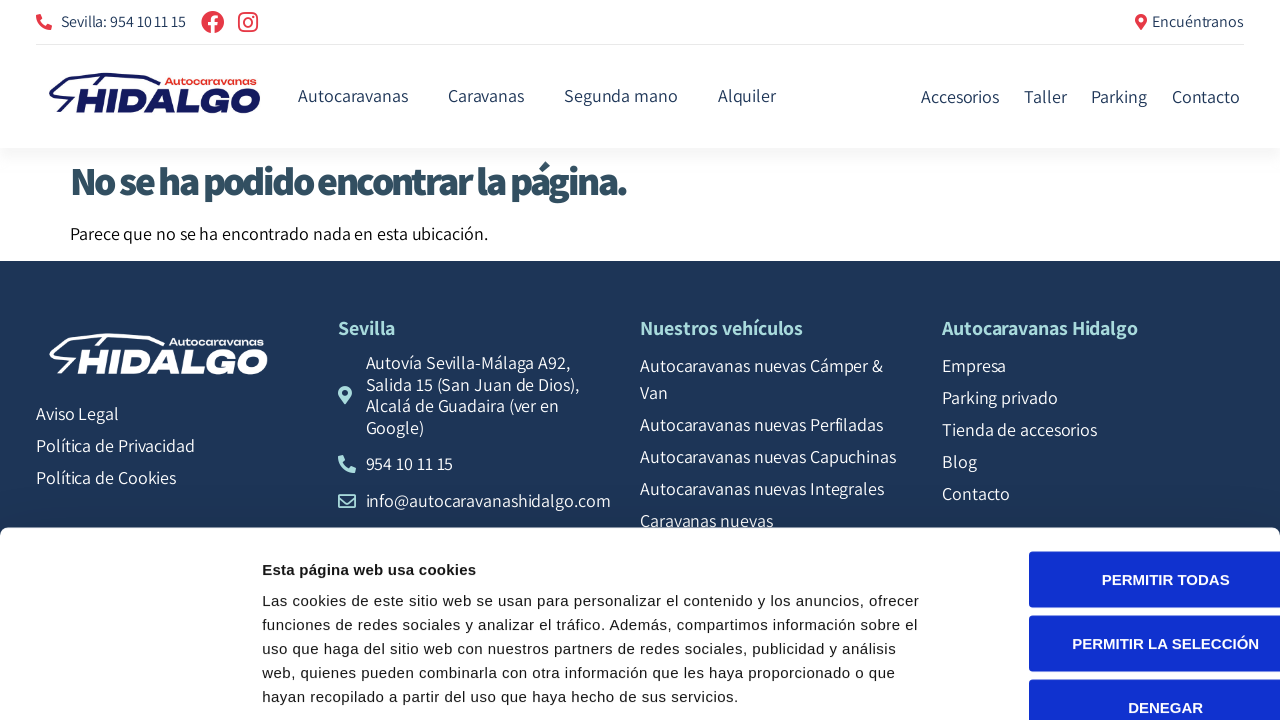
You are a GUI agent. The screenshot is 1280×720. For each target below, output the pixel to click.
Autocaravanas (353, 95)
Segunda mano (621, 95)
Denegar (1112, 588)
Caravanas (486, 95)
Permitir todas (1113, 460)
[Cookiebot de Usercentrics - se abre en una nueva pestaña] (129, 681)
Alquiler (747, 95)
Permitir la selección (1113, 524)
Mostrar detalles (1082, 680)
